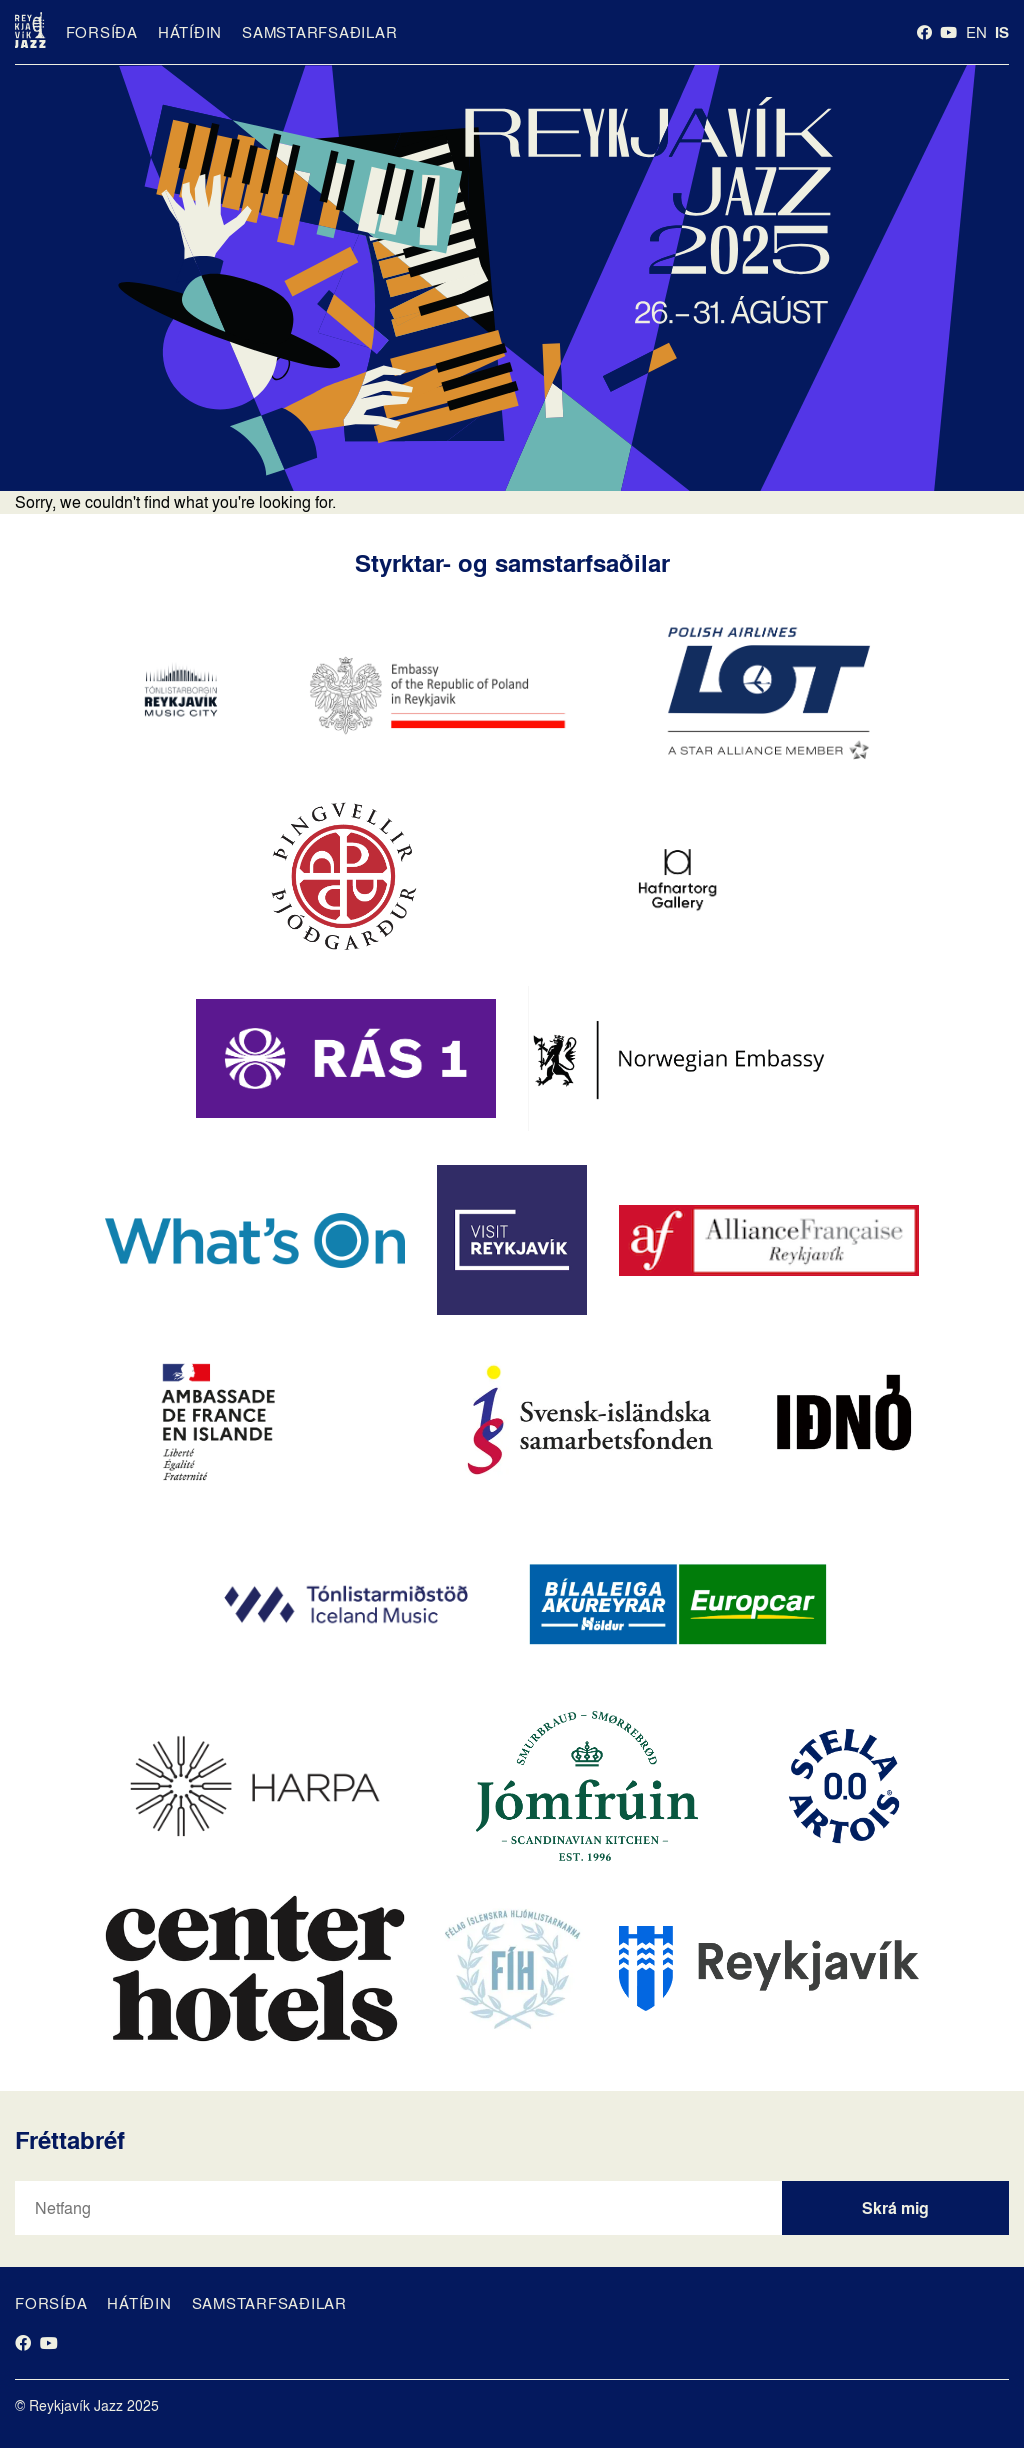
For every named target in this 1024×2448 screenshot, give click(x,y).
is (1002, 32)
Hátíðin (190, 32)
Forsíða (102, 32)
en (976, 32)
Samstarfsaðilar (319, 32)
